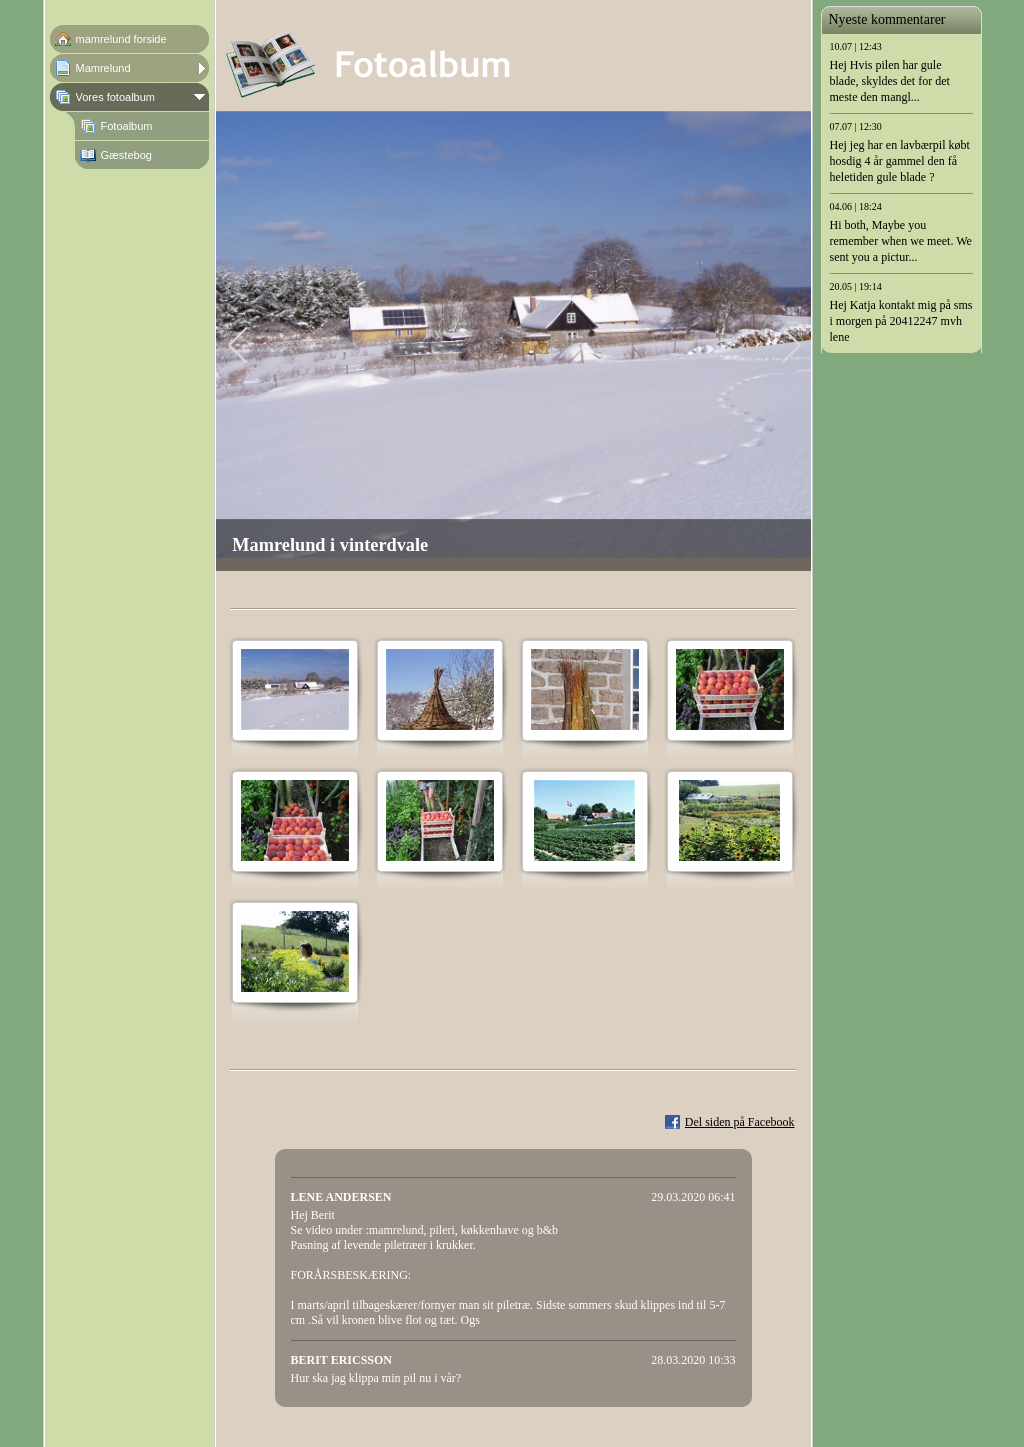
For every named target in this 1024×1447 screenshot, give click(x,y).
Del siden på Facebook (740, 1122)
